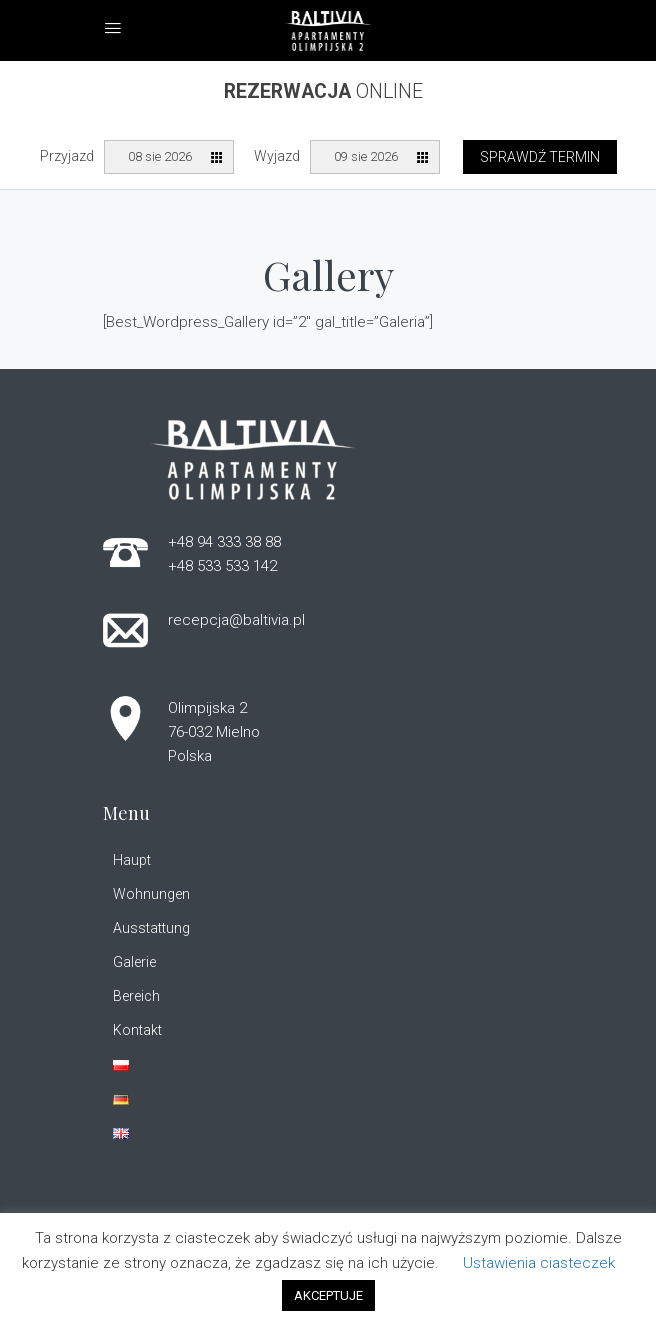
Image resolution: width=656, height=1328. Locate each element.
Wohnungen (151, 894)
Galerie (134, 962)
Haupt (132, 860)
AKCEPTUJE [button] (328, 1295)
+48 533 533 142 (222, 566)
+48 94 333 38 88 (224, 542)
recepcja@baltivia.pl (236, 620)
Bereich (136, 996)
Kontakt (137, 1030)
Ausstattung (151, 928)
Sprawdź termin (540, 157)
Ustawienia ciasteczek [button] (539, 1263)
